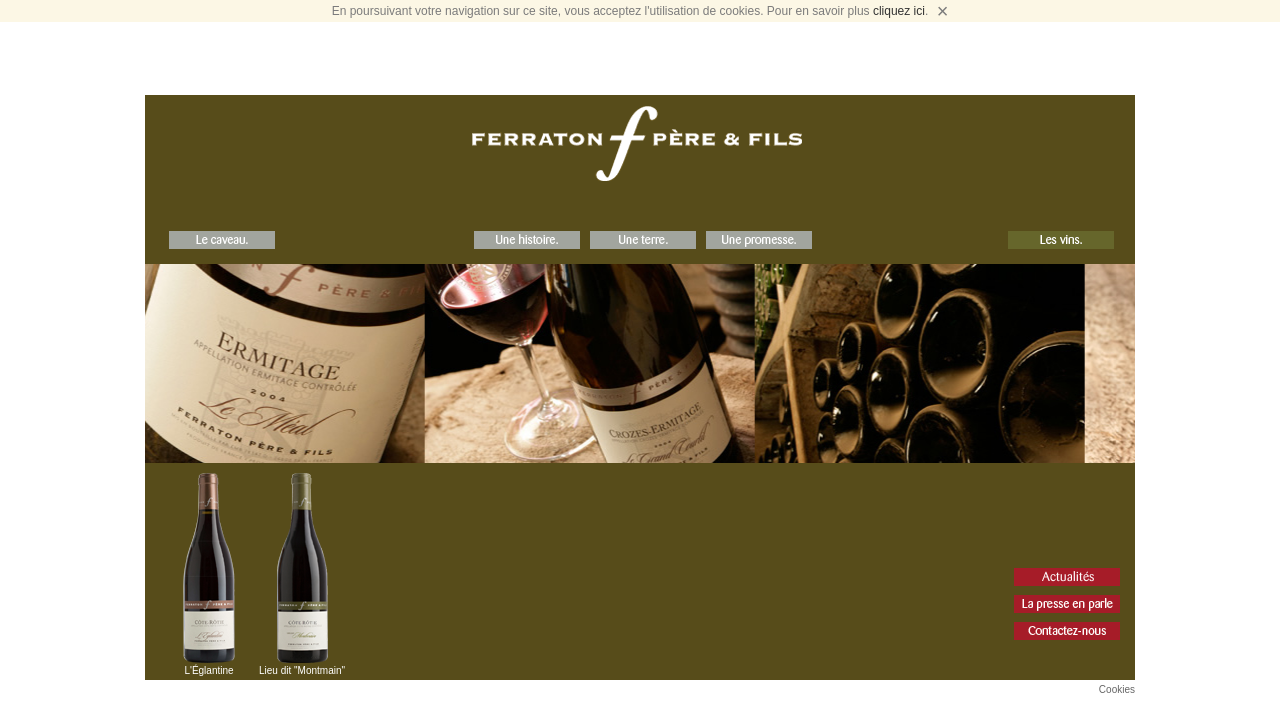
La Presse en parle (1067, 604)
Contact (1067, 631)
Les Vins (1061, 240)
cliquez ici (899, 11)
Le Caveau (222, 240)
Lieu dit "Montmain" (302, 670)
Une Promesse (759, 240)
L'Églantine (208, 670)
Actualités (1067, 577)
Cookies (1117, 689)
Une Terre (643, 240)
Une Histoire (527, 240)
